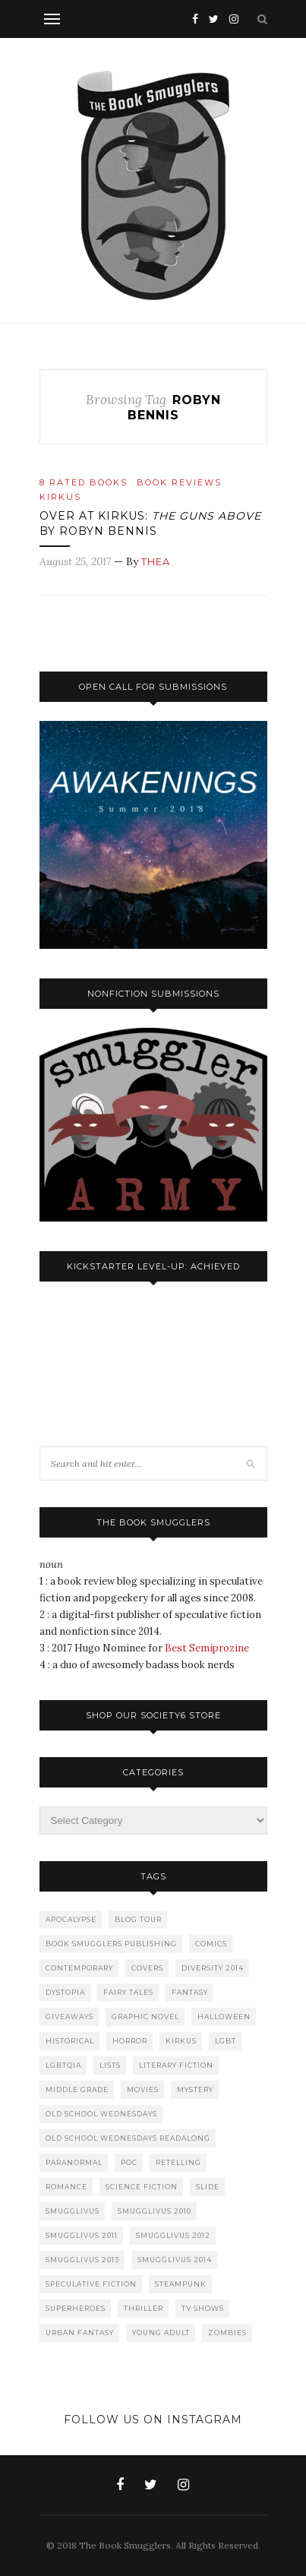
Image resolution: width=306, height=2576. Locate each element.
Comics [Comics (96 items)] (211, 1943)
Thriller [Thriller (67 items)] (143, 2308)
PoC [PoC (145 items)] (129, 2162)
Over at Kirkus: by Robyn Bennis (150, 523)
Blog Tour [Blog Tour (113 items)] (138, 1919)
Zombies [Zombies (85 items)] (227, 2332)
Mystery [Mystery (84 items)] (195, 2089)
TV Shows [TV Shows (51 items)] (202, 2308)
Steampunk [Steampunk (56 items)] (181, 2284)
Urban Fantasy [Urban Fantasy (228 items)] (80, 2332)
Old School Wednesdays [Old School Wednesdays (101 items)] (101, 2114)
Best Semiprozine (207, 1648)
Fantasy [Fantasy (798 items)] (190, 1992)
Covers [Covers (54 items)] (147, 1968)
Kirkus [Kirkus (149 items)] (181, 2041)
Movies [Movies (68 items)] (143, 2089)
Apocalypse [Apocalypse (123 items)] (71, 1919)
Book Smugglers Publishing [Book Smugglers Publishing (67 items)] (111, 1943)
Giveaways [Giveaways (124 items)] (69, 2016)
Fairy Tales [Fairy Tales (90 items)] (128, 1992)
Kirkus (60, 496)
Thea (155, 561)
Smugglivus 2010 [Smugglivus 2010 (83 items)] (154, 2211)
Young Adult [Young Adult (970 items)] (161, 2332)
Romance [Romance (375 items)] (66, 2186)
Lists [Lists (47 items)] (110, 2065)
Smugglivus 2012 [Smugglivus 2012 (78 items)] (173, 2235)
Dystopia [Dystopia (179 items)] (65, 1992)
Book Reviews (179, 482)
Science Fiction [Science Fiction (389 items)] (142, 2186)
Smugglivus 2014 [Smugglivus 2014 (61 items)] (174, 2259)
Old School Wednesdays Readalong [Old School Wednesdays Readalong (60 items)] (128, 2138)
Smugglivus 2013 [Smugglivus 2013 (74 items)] (82, 2259)
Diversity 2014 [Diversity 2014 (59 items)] (212, 1968)
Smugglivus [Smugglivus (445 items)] (72, 2211)
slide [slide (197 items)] (207, 2186)
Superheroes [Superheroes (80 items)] (76, 2308)
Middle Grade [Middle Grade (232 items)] (77, 2089)
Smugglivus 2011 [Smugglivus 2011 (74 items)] (82, 2235)
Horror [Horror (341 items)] (129, 2041)
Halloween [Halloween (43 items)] (224, 2016)
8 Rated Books (83, 482)
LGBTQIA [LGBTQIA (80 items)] (63, 2065)
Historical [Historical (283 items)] (70, 2041)
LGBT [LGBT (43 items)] (225, 2041)
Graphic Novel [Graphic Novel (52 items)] (145, 2016)
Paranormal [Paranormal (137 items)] (74, 2162)
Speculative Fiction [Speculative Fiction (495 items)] (91, 2284)
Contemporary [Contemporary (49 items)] (79, 1968)
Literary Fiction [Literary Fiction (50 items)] (176, 2065)
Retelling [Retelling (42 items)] (178, 2162)
